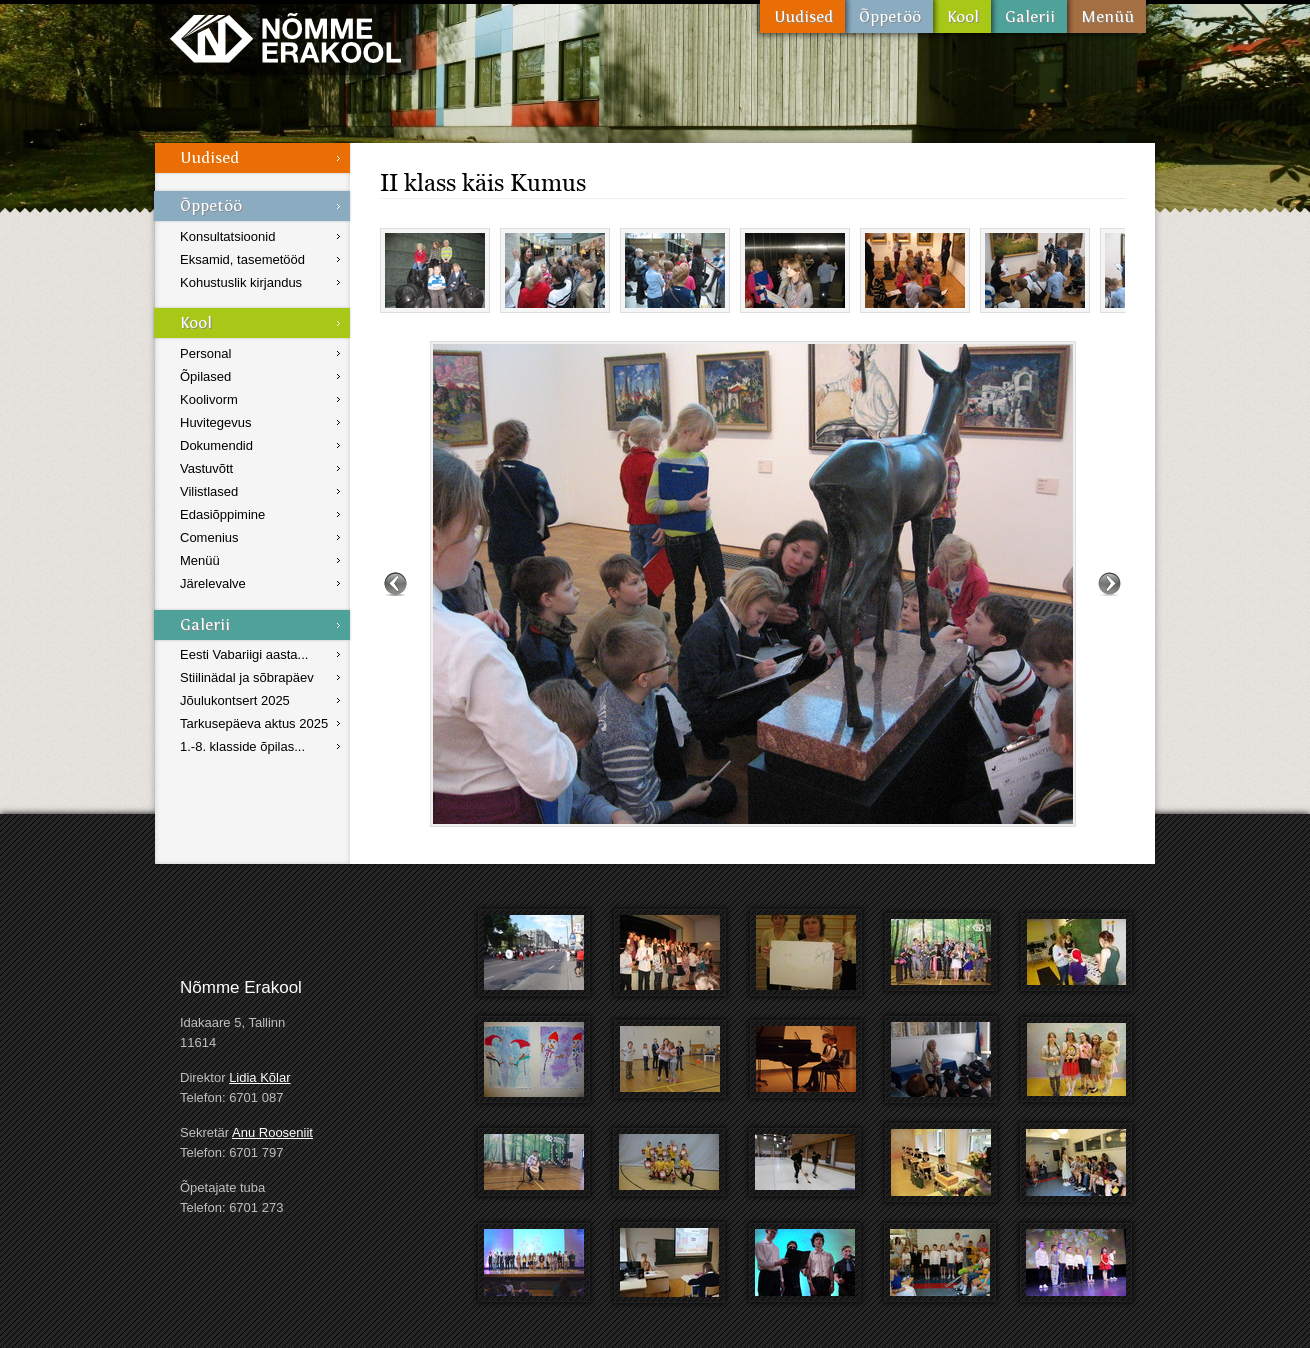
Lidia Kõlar (259, 1077)
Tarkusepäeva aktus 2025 (254, 723)
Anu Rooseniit (272, 1132)
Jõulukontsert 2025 (235, 700)
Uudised (802, 16)
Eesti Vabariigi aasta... (244, 654)
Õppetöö (889, 16)
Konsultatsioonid (227, 236)
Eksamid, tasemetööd (242, 259)
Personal (205, 353)
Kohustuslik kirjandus (241, 282)
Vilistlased (209, 491)
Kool (962, 16)
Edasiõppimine (222, 514)
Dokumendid (216, 445)
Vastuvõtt (206, 468)
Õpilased (205, 376)
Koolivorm (209, 399)
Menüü (1106, 16)
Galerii (1029, 16)
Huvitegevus (216, 422)
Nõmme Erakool (285, 37)
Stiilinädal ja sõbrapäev (247, 677)
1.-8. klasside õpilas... (242, 746)
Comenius (209, 537)
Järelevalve (213, 583)
